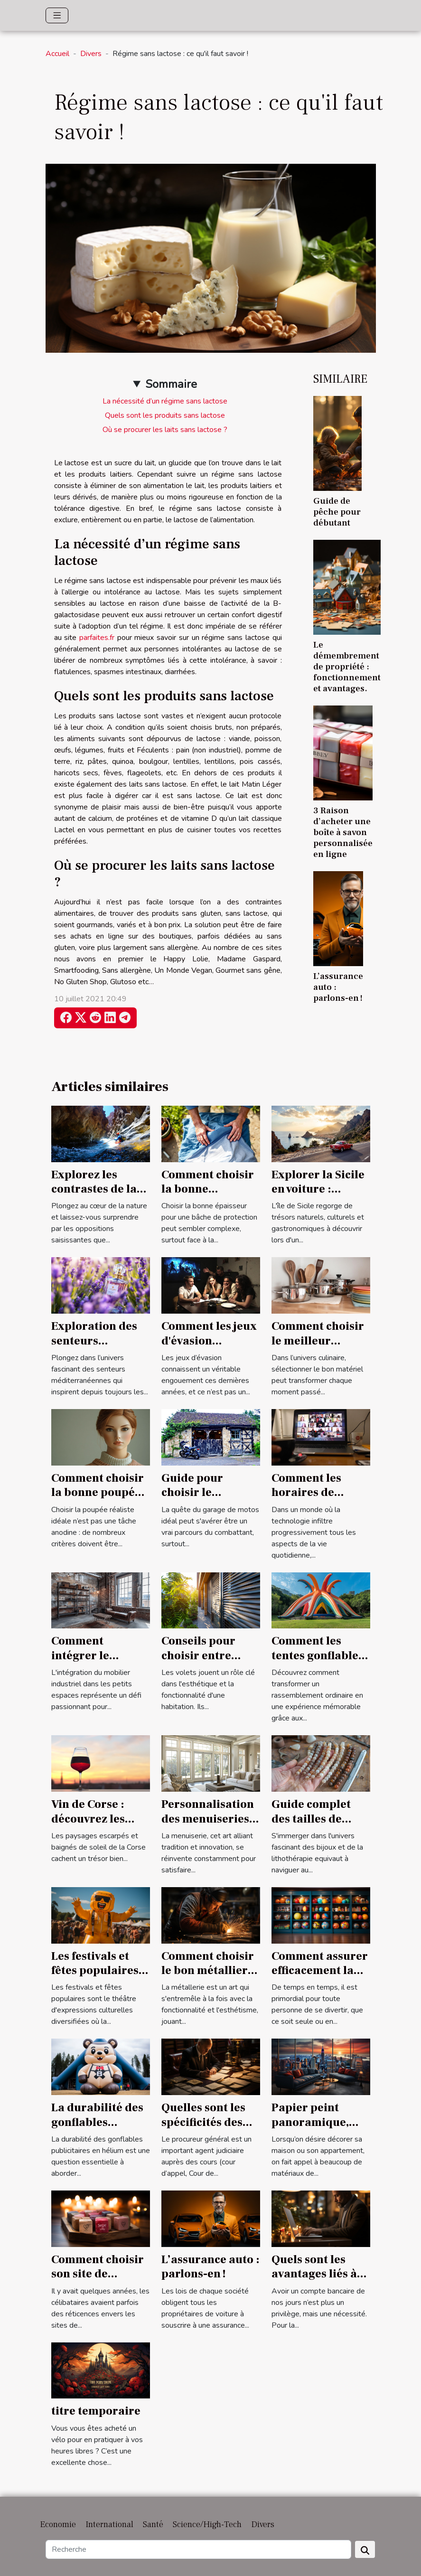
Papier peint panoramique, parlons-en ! (310, 2122)
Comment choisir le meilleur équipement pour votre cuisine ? (318, 1348)
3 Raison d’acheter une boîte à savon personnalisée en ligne (343, 832)
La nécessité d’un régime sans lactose (165, 401)
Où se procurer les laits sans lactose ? (165, 429)
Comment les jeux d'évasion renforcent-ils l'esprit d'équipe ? (209, 1348)
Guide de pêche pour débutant (337, 511)
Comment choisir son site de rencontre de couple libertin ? (97, 2281)
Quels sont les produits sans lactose (165, 415)
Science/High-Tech (207, 2524)
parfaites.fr (96, 637)
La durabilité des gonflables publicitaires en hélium (97, 2129)
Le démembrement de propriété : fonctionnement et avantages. (347, 666)
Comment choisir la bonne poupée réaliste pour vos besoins (97, 1500)
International (109, 2524)
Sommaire (171, 384)
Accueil (57, 53)
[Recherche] (198, 2549)
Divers (91, 53)
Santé (153, 2524)
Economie (58, 2524)
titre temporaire (95, 2411)
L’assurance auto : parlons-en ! (210, 2266)
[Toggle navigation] (57, 15)
